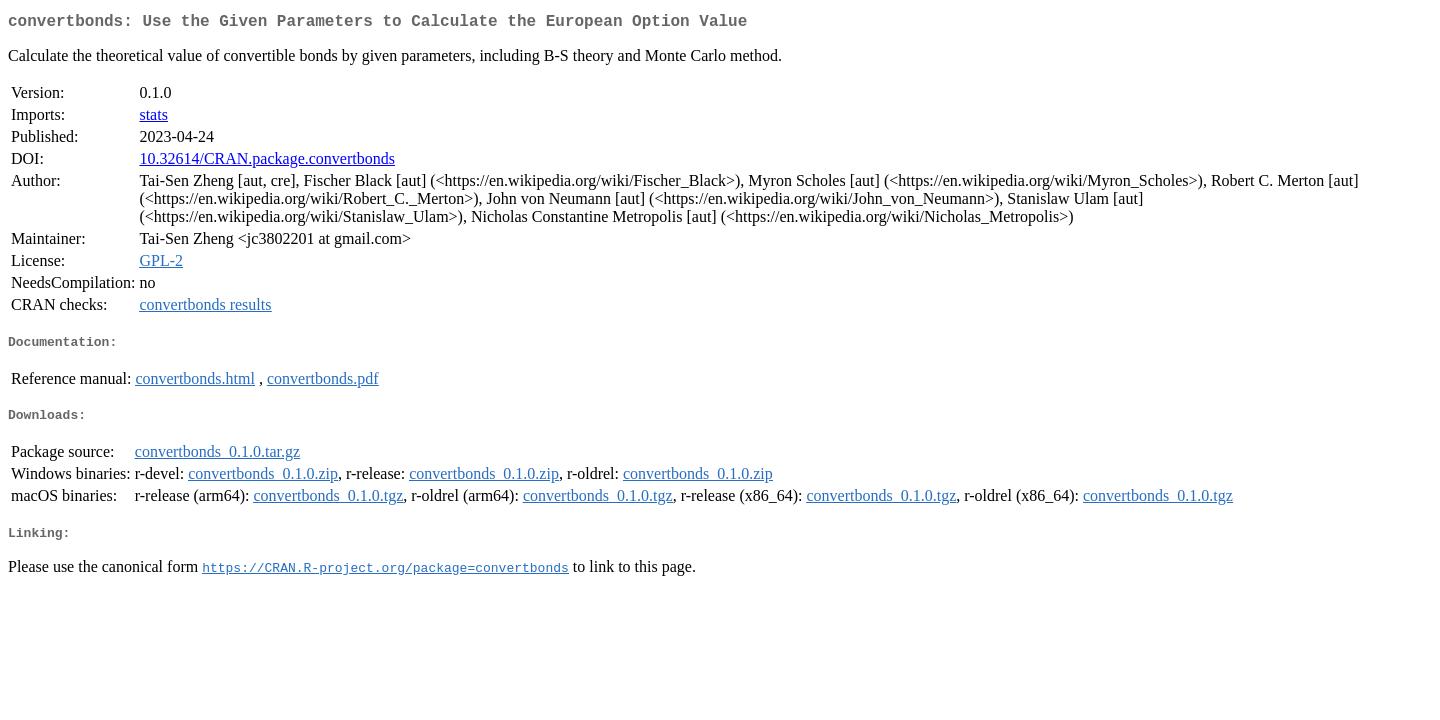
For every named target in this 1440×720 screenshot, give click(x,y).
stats (153, 118)
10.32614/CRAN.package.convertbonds (267, 162)
